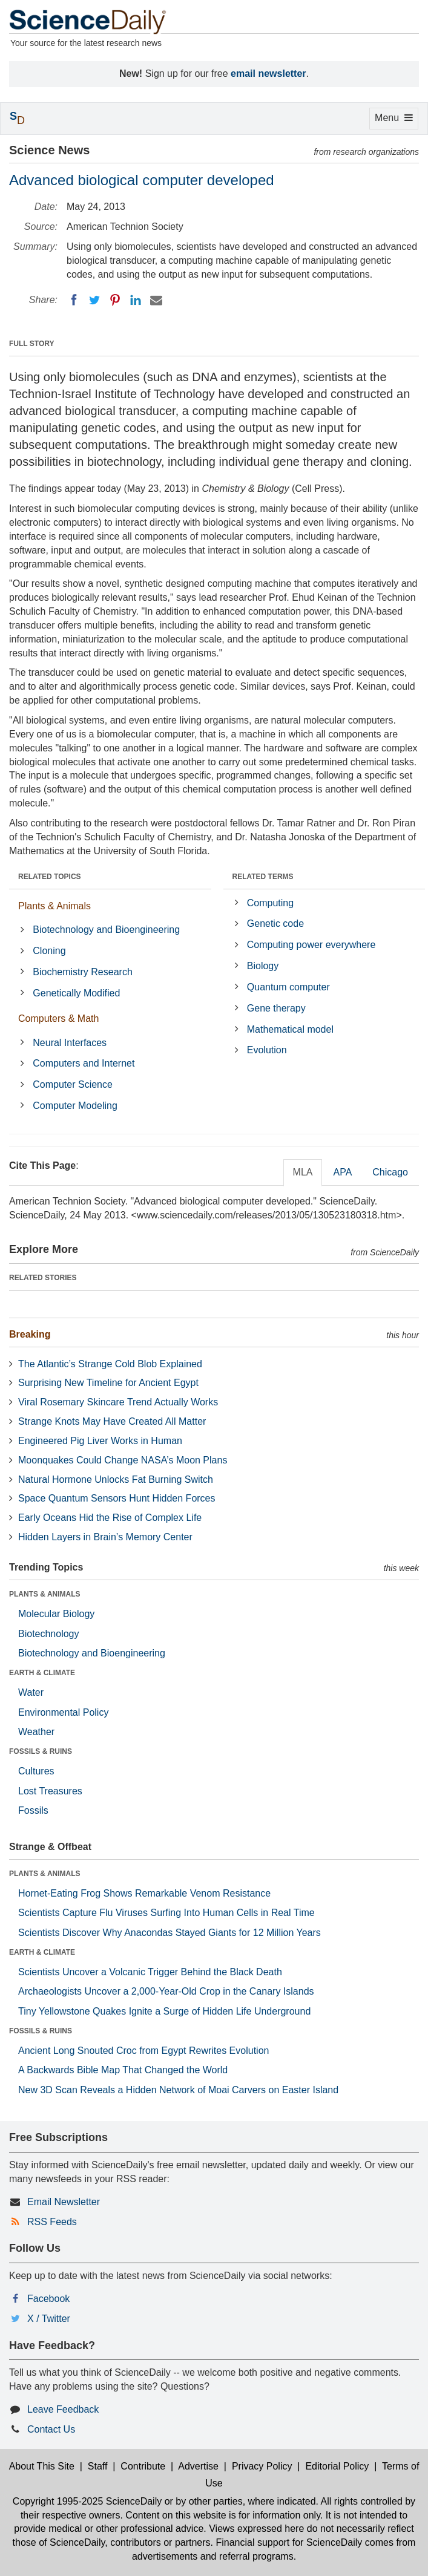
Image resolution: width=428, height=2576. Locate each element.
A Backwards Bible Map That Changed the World (123, 2070)
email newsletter (268, 73)
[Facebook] (74, 300)
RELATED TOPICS (49, 876)
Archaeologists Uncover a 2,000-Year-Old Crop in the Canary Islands (166, 1991)
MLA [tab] (303, 1172)
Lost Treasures (50, 1791)
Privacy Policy (262, 2466)
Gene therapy (276, 1008)
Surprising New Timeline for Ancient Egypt (108, 1383)
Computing (270, 903)
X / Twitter (48, 2318)
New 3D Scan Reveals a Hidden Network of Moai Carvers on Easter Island (178, 2090)
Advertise (198, 2466)
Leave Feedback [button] (63, 2409)
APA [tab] (342, 1172)
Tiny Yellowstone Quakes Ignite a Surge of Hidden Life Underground (164, 2011)
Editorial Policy (337, 2466)
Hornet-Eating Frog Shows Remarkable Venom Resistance (144, 1893)
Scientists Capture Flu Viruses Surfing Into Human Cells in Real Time (166, 1912)
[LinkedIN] (135, 300)
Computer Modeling (75, 1105)
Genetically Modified (76, 993)
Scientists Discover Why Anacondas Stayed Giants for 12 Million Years (169, 1932)
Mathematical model (290, 1029)
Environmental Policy (63, 1712)
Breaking (29, 1334)
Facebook (48, 2298)
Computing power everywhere (311, 945)
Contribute (142, 2466)
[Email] (156, 300)
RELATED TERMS (263, 876)
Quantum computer (288, 987)
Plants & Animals (54, 906)
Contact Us (51, 2429)
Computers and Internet (83, 1063)
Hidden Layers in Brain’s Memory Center (105, 1537)
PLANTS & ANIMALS (45, 1594)
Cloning (49, 951)
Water (31, 1692)
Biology (262, 966)
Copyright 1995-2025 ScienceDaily (87, 2501)
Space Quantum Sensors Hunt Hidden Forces (117, 1498)
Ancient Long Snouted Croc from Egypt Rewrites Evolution (143, 2050)
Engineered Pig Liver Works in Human (100, 1441)
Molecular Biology (56, 1614)
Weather (36, 1732)
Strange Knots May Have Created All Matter (112, 1421)
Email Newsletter (63, 2202)
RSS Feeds (52, 2222)
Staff (98, 2466)
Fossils (33, 1810)
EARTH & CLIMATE (42, 1673)
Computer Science (73, 1084)
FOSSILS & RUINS (40, 1751)
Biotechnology (48, 1634)
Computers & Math (58, 1018)
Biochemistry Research (83, 972)
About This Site (41, 2466)
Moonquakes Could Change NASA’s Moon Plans (122, 1460)
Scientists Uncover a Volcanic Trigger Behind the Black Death (150, 1972)
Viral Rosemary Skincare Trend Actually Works (118, 1402)
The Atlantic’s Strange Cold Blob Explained (110, 1364)
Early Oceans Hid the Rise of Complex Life (110, 1517)
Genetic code (275, 923)
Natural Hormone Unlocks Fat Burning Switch (115, 1479)
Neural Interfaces (70, 1043)
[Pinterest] (115, 300)
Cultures (36, 1771)
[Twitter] (94, 300)
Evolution (267, 1050)
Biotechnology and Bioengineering (106, 929)
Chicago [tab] (390, 1172)
